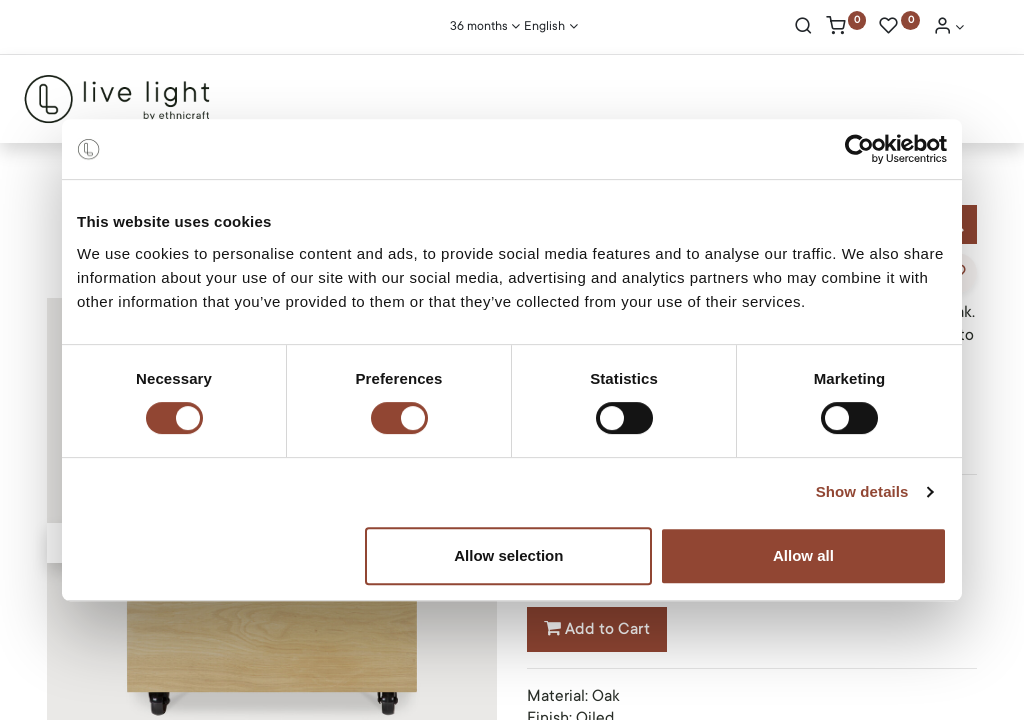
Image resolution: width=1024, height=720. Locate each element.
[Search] (803, 28)
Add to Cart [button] (597, 629)
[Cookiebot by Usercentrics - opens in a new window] (859, 149)
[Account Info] (949, 28)
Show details (862, 491)
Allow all (803, 555)
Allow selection (508, 555)
